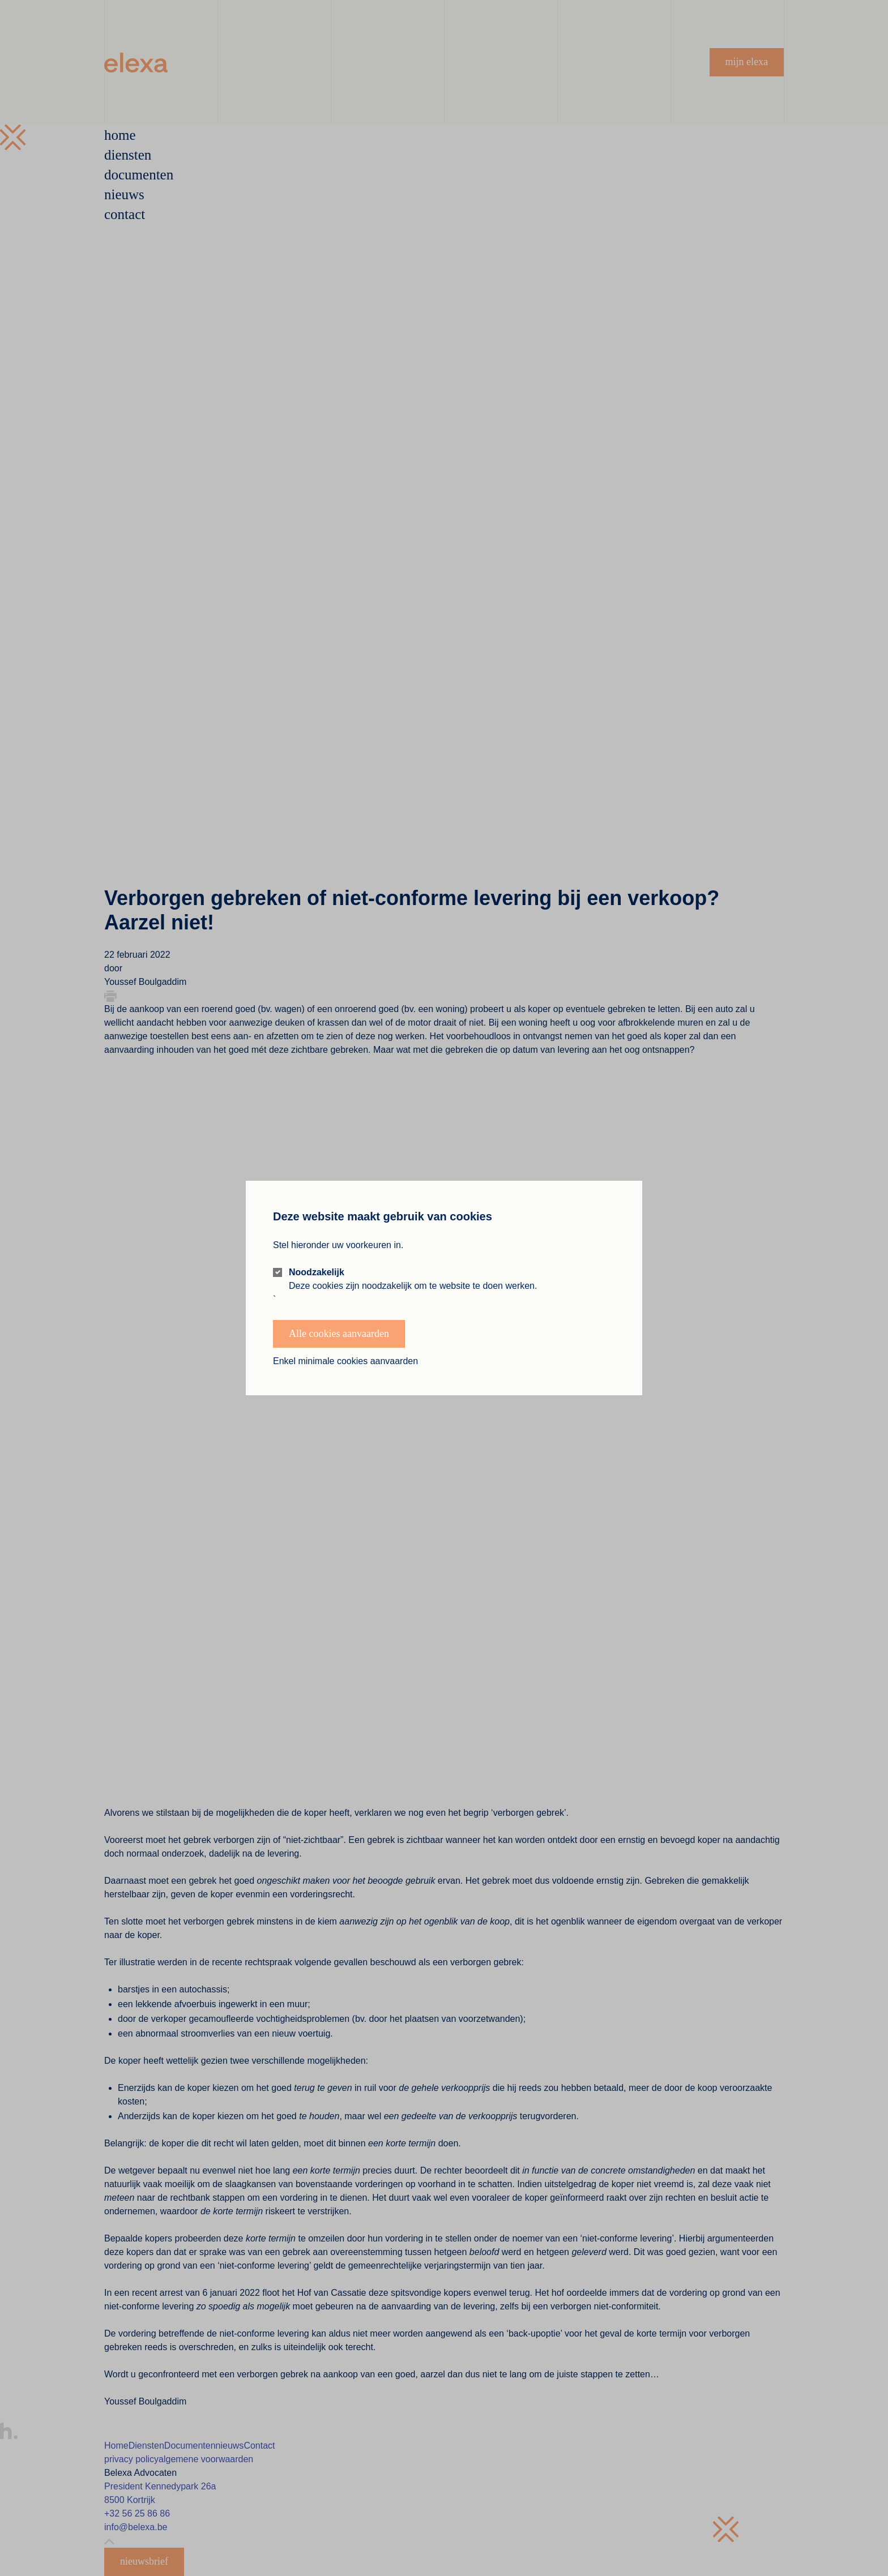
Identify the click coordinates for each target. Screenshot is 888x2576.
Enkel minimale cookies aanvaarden (345, 1361)
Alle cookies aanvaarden (339, 1333)
